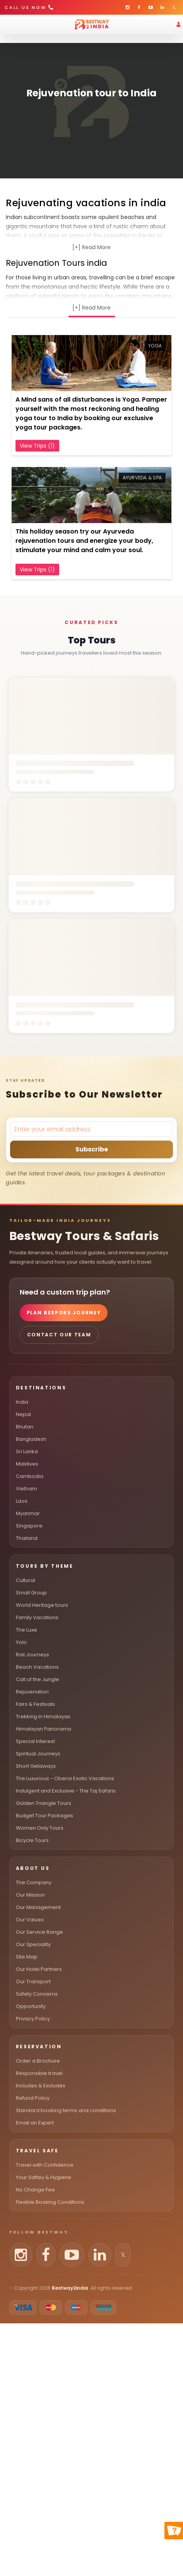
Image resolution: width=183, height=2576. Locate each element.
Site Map (27, 1956)
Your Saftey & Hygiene (43, 2177)
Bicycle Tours (32, 1840)
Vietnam (26, 1488)
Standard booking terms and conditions (66, 2110)
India (22, 1402)
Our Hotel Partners (39, 1969)
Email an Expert (35, 2122)
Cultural (25, 1580)
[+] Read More (91, 247)
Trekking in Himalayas (43, 1716)
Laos (21, 1501)
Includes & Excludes (40, 2085)
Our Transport (33, 1981)
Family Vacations (37, 1617)
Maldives (27, 1464)
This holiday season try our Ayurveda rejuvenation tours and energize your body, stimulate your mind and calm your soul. (84, 540)
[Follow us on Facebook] (45, 2254)
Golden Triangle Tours (43, 1803)
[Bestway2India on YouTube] (150, 7)
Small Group (31, 1592)
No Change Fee (35, 2189)
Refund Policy (33, 2098)
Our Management (38, 1907)
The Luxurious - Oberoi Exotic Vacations (65, 1778)
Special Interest (35, 1741)
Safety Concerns (37, 1994)
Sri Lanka (27, 1451)
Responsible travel (39, 2073)
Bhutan (24, 1426)
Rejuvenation (32, 1691)
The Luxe (26, 1630)
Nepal (23, 1414)
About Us (33, 1868)
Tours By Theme (45, 1566)
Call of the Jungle (37, 1679)
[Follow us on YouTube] (71, 2254)
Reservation (39, 2046)
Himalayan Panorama (43, 1729)
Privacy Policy (33, 2018)
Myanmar (28, 1513)
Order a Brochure (38, 2061)
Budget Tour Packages (44, 1815)
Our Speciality (33, 1944)
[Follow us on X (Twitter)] (123, 2254)
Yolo (21, 1642)
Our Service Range (39, 1932)
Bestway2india (70, 2288)
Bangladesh (31, 1439)
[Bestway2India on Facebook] (139, 7)
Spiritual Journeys (38, 1753)
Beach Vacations (37, 1667)
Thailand (27, 1538)
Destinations (41, 1387)
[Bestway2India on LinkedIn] (162, 7)
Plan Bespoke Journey (64, 1312)
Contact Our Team (59, 1334)
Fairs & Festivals (35, 1704)
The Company (33, 1882)
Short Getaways (36, 1766)
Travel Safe (37, 2150)
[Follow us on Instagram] (20, 2254)
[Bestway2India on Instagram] (127, 7)
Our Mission (30, 1895)
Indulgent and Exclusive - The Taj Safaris (66, 1790)
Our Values (30, 1919)
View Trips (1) (37, 446)
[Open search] (4, 38)
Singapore (29, 1525)
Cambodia (29, 1476)
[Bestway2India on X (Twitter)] (173, 7)
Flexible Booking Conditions (50, 2202)
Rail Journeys (32, 1654)
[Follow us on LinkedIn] (99, 2254)
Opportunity (31, 2006)
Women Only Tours (39, 1828)
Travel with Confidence (45, 2165)
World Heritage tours (42, 1605)
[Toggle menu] (12, 24)
